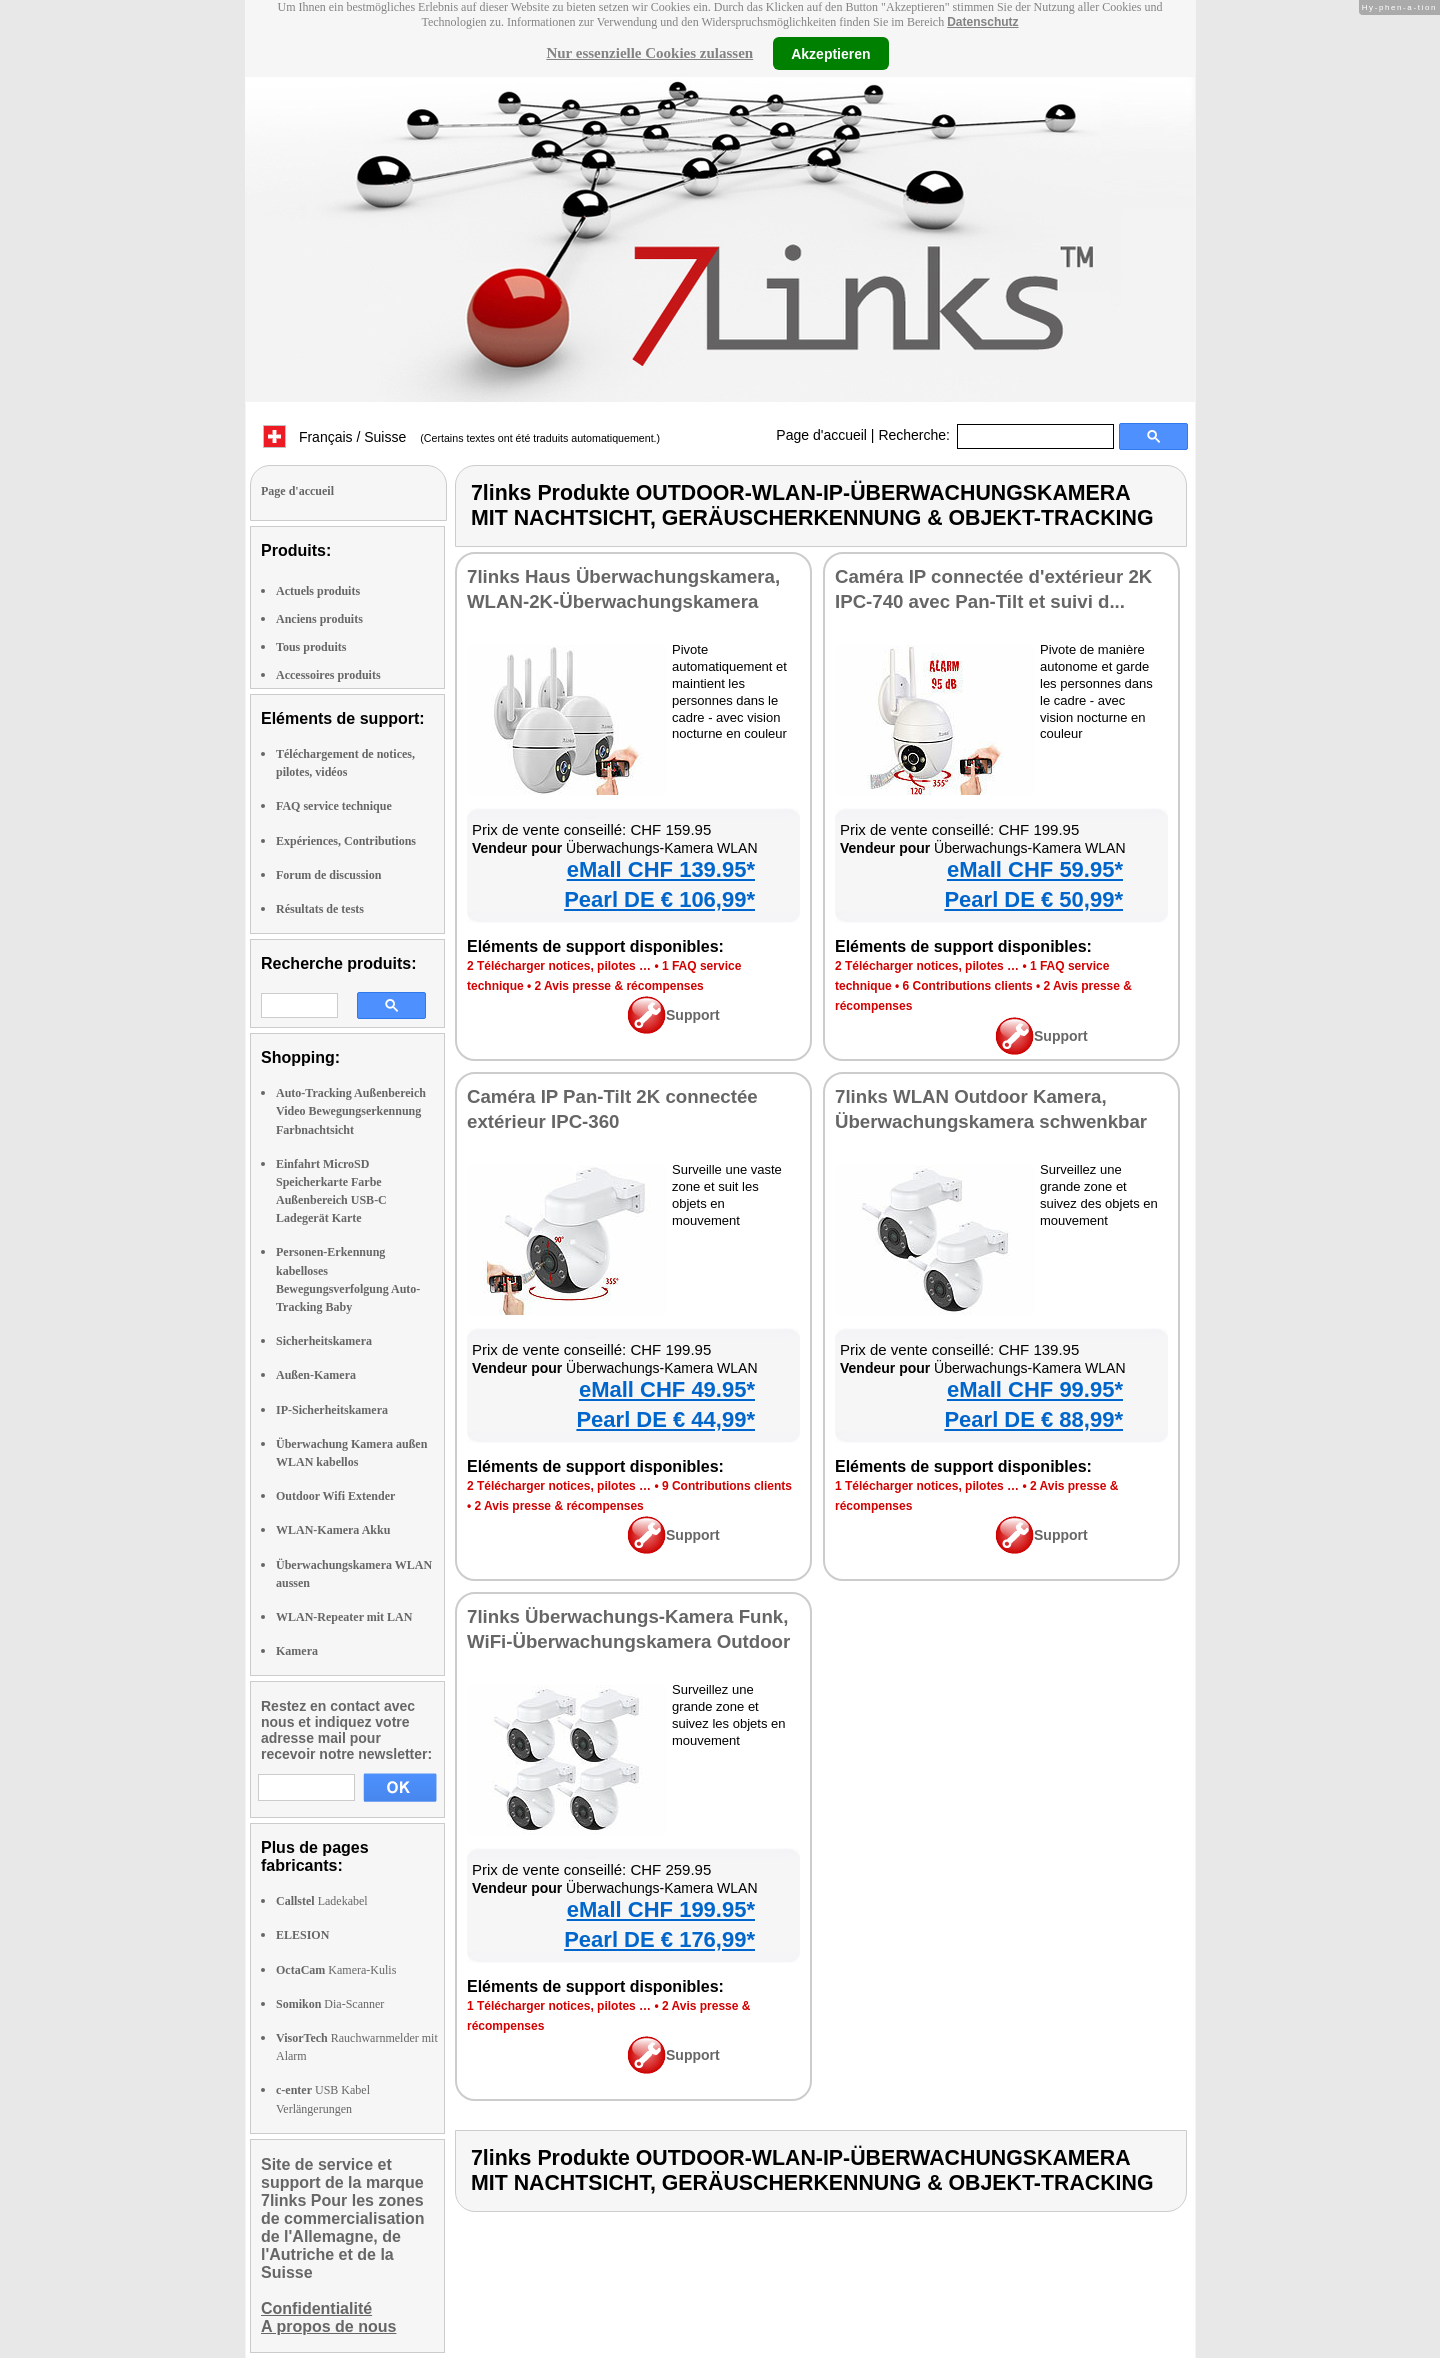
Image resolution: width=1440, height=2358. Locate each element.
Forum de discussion (328, 875)
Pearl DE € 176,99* (659, 1939)
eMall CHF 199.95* (661, 1909)
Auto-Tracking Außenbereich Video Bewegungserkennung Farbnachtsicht (351, 1111)
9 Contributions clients (727, 1486)
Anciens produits (319, 619)
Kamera (297, 1651)
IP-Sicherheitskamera (332, 1410)
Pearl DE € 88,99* (1033, 1419)
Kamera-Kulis (336, 1970)
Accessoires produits (328, 675)
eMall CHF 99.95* (1035, 1389)
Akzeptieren (830, 53)
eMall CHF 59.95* (1035, 869)
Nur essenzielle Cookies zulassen (649, 53)
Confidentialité (316, 2308)
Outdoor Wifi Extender (335, 1496)
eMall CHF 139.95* (661, 869)
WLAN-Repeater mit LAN (344, 1617)
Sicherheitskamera (324, 1341)
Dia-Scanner (330, 2004)
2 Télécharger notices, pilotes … (559, 966)
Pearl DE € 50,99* (1033, 899)
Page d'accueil (821, 435)
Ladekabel (322, 1901)
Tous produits (311, 647)
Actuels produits (318, 591)
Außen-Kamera (316, 1375)
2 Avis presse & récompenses (619, 986)
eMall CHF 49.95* (667, 1389)
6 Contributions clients (968, 986)
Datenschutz (982, 22)
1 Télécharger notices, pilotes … (927, 1486)
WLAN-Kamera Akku (333, 1530)
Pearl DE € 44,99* (665, 1419)
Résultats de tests (320, 909)
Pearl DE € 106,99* (659, 899)
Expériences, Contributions (346, 841)
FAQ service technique (334, 806)
